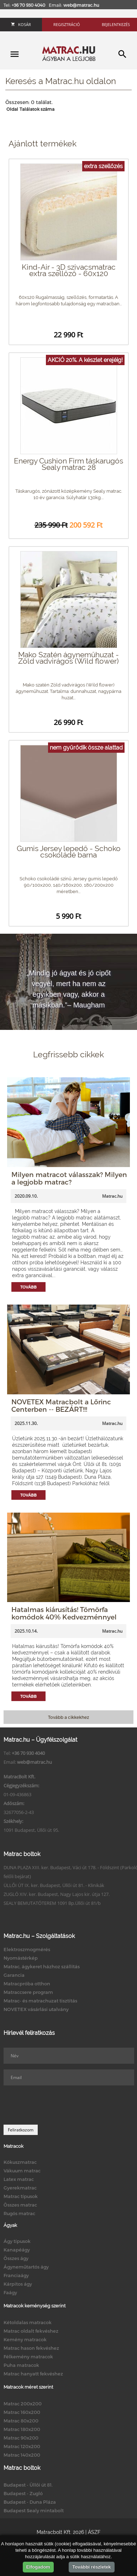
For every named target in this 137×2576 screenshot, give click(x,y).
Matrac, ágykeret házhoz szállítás (42, 1966)
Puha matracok (21, 2365)
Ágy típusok (17, 2241)
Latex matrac (19, 2179)
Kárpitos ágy (18, 2284)
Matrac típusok (21, 2196)
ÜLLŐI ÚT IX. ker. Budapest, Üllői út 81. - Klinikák (54, 1885)
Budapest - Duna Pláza (30, 2502)
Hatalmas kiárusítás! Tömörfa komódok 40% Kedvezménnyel (64, 1613)
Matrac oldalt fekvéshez (31, 2331)
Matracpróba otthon (27, 1983)
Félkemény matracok (28, 2356)
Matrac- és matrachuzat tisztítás (40, 2001)
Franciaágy (16, 2275)
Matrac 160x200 (22, 2412)
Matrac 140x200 (22, 2455)
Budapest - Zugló (23, 2493)
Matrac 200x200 (23, 2403)
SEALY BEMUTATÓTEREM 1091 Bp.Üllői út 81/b (52, 1903)
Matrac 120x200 (22, 2446)
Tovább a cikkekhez (68, 1717)
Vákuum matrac (22, 2170)
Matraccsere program (28, 1992)
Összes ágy (16, 2258)
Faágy (10, 2292)
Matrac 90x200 (21, 2438)
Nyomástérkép (21, 1958)
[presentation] (58, 2105)
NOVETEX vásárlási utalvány (36, 2009)
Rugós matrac (19, 2213)
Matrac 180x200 (22, 2429)
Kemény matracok (25, 2339)
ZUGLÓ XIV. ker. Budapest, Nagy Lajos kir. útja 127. (57, 1894)
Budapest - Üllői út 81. (28, 2485)
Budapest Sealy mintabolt (34, 2510)
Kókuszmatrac (20, 2162)
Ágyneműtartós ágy (26, 2267)
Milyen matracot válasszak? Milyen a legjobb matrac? (69, 1178)
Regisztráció (66, 24)
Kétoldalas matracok (28, 2322)
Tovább (28, 1287)
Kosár (21, 24)
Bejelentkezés (116, 24)
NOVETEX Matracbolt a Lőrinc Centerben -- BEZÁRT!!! (61, 1405)
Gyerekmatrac (20, 2188)
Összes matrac (20, 2205)
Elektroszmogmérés (27, 1949)
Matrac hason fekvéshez (31, 2348)
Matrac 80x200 (21, 2421)
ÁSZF (94, 2532)
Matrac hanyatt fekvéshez (33, 2374)
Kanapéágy (17, 2250)
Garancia (14, 1975)
